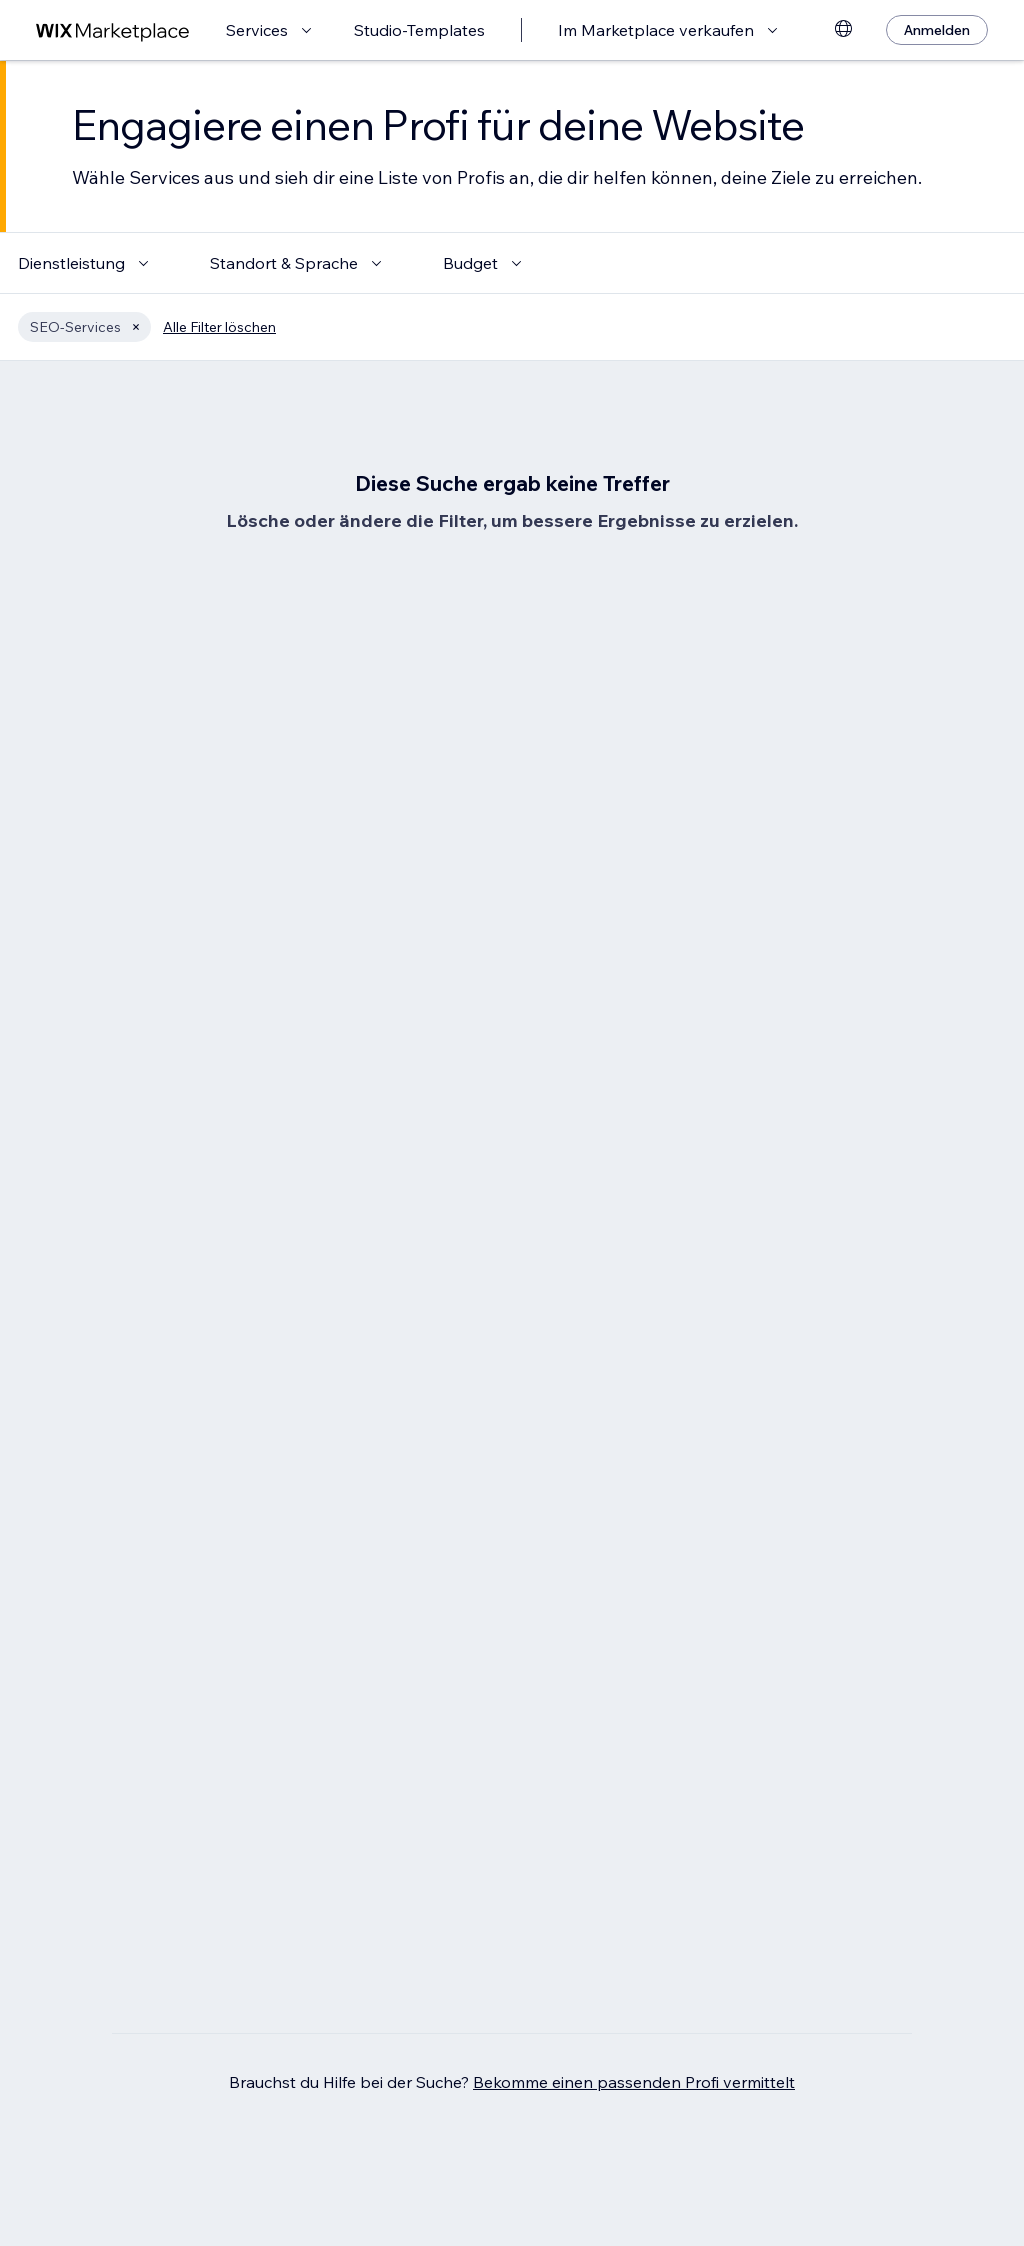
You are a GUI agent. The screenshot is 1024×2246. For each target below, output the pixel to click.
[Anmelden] (937, 30)
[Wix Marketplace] (113, 30)
